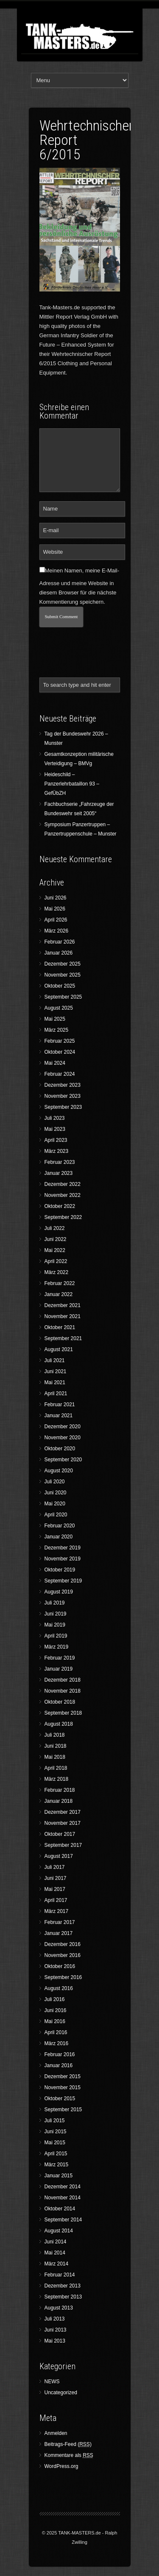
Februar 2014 (60, 2275)
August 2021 (59, 1349)
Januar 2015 (59, 2176)
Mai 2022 (55, 1250)
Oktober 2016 (60, 1966)
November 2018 (63, 1691)
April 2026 (56, 920)
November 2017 (63, 1823)
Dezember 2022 (63, 1184)
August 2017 (59, 1856)
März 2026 (57, 931)
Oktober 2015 (60, 2098)
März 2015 (57, 2165)
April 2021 (56, 1393)
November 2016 (63, 1955)
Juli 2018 (55, 1735)
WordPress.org (61, 2466)
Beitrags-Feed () (68, 2444)
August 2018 (59, 1724)
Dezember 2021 (63, 1305)
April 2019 (56, 1636)
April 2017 (56, 1900)
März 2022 (57, 1272)
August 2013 (59, 2308)
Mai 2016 (55, 2021)
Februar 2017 (60, 1922)
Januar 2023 (59, 1173)
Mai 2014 (55, 2253)
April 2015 (56, 2154)
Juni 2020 (56, 1493)
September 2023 (63, 1107)
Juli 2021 (55, 1360)
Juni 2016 (56, 2010)
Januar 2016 (59, 2065)
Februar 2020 (60, 1526)
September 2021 (63, 1338)
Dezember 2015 (63, 2076)
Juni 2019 (56, 1614)
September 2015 (63, 2109)
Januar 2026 (59, 953)
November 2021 (63, 1316)
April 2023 (56, 1140)
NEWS (52, 2381)
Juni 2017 (56, 1878)
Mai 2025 (55, 1019)
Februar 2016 (60, 2054)
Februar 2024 (60, 1074)
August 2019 (59, 1592)
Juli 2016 (55, 1999)
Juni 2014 (56, 2242)
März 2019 (57, 1647)
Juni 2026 (56, 898)
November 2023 (63, 1096)
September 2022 (63, 1217)
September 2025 (63, 997)
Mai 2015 (55, 2143)
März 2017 (57, 1911)
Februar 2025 (60, 1041)
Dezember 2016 (63, 1944)
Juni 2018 (56, 1746)
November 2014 (63, 2198)
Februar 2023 (60, 1162)
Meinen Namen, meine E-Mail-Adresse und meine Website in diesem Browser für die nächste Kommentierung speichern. (79, 586)
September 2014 (63, 2220)
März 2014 (57, 2264)
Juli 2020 (55, 1482)
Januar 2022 (59, 1294)
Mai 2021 (55, 1382)
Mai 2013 (55, 2341)
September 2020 (63, 1460)
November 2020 (63, 1438)
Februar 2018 (60, 1790)
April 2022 (56, 1261)
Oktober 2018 (60, 1702)
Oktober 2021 (60, 1327)
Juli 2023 (55, 1118)
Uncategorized (61, 2393)
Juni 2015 (56, 2132)
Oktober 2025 (60, 986)
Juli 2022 (55, 1228)
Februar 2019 (60, 1658)
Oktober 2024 (60, 1052)
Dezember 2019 (63, 1548)
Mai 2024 (55, 1063)
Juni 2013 (56, 2330)
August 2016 (59, 1988)
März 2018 (57, 1779)
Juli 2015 (55, 2121)
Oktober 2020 (60, 1449)
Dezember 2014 (63, 2187)
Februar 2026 (60, 942)
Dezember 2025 (63, 964)
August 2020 (59, 1471)
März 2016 (57, 2043)
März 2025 (57, 1030)
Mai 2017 (55, 1889)
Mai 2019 (55, 1625)
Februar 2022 (60, 1283)
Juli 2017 (55, 1867)
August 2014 (59, 2231)
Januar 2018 (59, 1801)
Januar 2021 (59, 1415)
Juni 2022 (56, 1239)
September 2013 (63, 2297)
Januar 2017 (59, 1933)
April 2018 (56, 1768)
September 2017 (63, 1845)
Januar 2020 (59, 1537)
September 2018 (63, 1713)
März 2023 (57, 1151)
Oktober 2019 (60, 1570)
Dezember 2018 (63, 1680)
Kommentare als (69, 2455)
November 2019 (63, 1559)
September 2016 (63, 1977)
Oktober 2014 (60, 2209)
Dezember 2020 (63, 1427)
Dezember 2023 (63, 1085)
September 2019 (63, 1581)
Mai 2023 (55, 1129)
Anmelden (56, 2433)
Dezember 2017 (63, 1812)
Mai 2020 (55, 1504)
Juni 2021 (56, 1371)
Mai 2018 (55, 1757)
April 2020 (56, 1515)
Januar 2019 (59, 1669)
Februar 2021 (60, 1404)
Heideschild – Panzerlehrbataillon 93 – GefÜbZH (72, 784)
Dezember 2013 (63, 2286)
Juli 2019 (55, 1603)
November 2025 (63, 975)
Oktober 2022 (60, 1206)
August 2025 (59, 1008)
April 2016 (56, 2032)
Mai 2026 (55, 909)
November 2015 (63, 2087)
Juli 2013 (55, 2319)
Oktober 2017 (60, 1834)
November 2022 (63, 1195)
